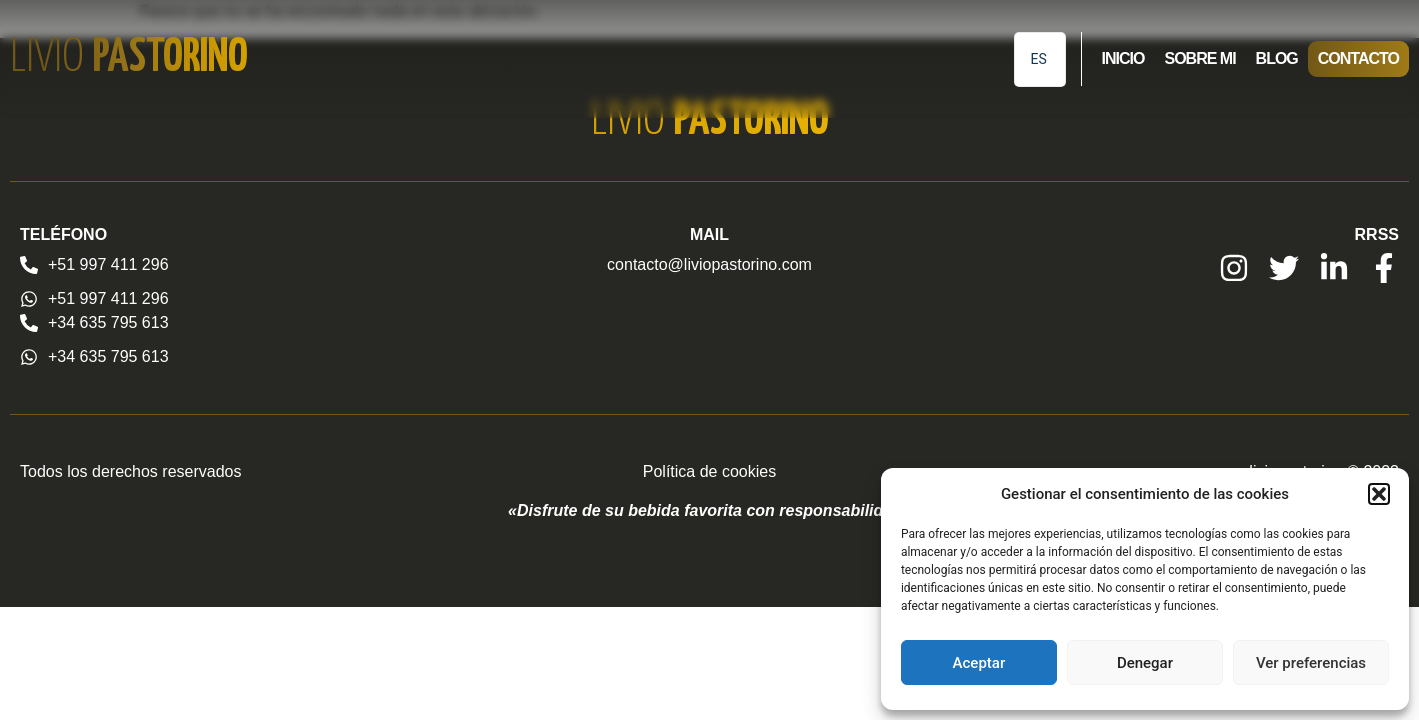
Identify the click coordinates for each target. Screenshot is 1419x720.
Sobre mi (1199, 58)
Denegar (1145, 663)
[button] (1379, 494)
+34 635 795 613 (108, 322)
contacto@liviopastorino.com (709, 264)
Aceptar (979, 663)
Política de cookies (709, 471)
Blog (1277, 58)
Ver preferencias (1311, 663)
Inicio (1123, 58)
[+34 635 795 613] (29, 323)
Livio (129, 58)
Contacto (1358, 58)
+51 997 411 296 (108, 264)
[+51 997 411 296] (29, 265)
